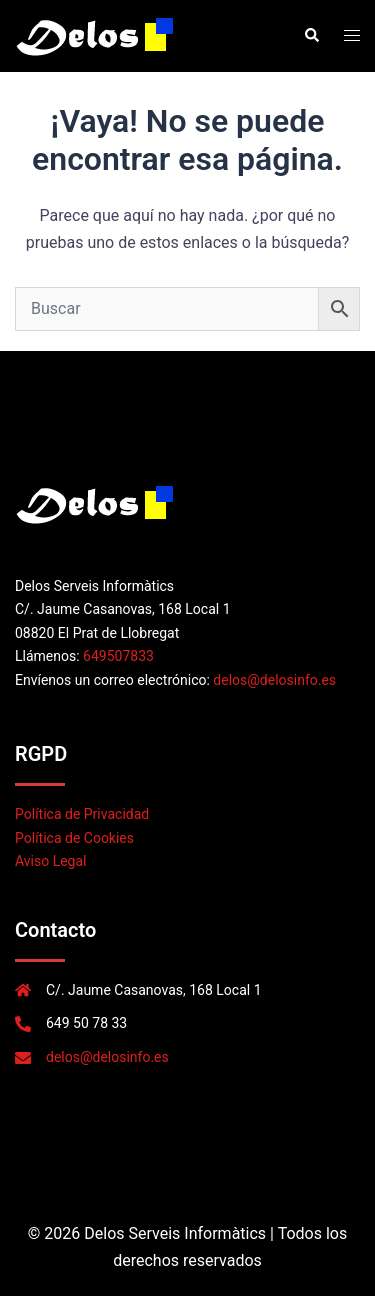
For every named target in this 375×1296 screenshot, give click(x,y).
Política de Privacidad (82, 814)
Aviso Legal (51, 861)
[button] (311, 36)
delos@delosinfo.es (274, 680)
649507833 (118, 656)
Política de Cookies (74, 838)
